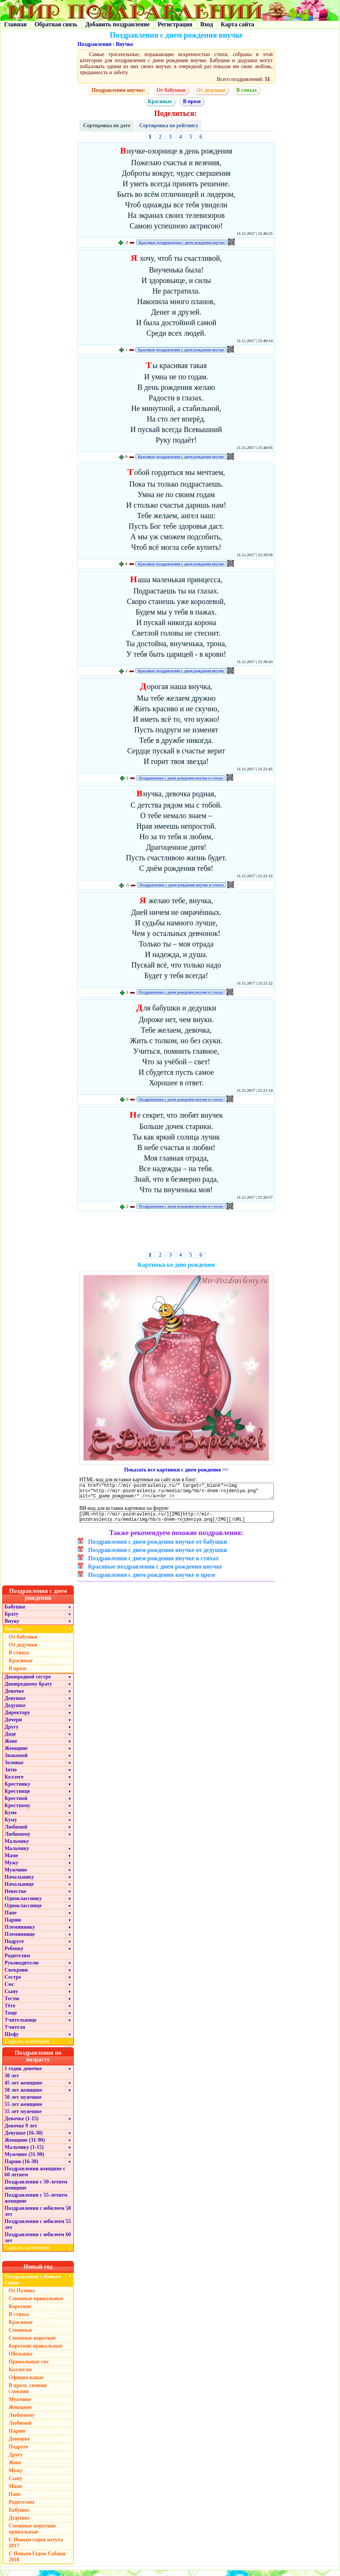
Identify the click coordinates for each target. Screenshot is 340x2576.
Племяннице (20, 1940)
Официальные (26, 2383)
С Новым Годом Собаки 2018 (37, 2562)
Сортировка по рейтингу (168, 125)
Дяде (10, 1739)
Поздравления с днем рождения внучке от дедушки (157, 1555)
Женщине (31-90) (25, 2145)
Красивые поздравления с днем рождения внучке (181, 242)
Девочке (14, 1697)
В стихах (246, 90)
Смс (9, 1990)
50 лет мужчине (23, 2103)
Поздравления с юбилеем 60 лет (38, 2243)
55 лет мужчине (23, 2117)
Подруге (14, 1947)
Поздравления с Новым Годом (33, 2285)
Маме (11, 1861)
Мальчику (17, 1847)
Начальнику (19, 1882)
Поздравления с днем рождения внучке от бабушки (157, 1547)
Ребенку (14, 1954)
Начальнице (19, 1890)
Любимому (17, 1840)
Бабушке (15, 1612)
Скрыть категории (39, 2047)
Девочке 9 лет (21, 2131)
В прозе (192, 101)
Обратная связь (56, 24)
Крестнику (17, 1789)
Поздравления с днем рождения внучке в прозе (152, 1580)
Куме (11, 1818)
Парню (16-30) (21, 2167)
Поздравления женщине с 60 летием (35, 2177)
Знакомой (16, 1761)
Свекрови (16, 1975)
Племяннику (20, 1932)
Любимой (16, 1832)
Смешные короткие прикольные (32, 2534)
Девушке (15, 1704)
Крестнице (17, 1797)
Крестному (17, 1811)
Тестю (12, 2004)
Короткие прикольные (35, 2351)
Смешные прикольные (36, 2304)
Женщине (16, 1754)
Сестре (13, 1983)
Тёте (10, 2011)
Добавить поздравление (117, 24)
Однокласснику (23, 1904)
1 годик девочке (23, 2074)
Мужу (11, 1868)
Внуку (12, 1627)
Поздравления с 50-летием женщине (36, 2190)
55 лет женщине (23, 2110)
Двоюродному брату (28, 1689)
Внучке (124, 44)
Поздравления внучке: (119, 90)
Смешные (20, 2336)
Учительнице (20, 2025)
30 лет (12, 2081)
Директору (17, 1718)
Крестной (16, 1804)
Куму (11, 1825)
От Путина (22, 2296)
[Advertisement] (176, 1233)
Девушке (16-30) (23, 2138)
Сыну (11, 1997)
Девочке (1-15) (21, 2124)
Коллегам (20, 2375)
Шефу (12, 2040)
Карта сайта (237, 24)
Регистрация (175, 24)
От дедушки (210, 90)
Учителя (15, 2033)
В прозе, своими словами (28, 2394)
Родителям (17, 1961)
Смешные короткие (32, 2343)
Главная (15, 24)
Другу (12, 1732)
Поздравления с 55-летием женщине (36, 2203)
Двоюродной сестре (28, 1682)
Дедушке (15, 1711)
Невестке (15, 1897)
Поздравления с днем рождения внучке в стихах (181, 778)
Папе (11, 1918)
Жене (11, 1747)
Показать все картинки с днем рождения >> (176, 1470)
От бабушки (170, 90)
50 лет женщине (23, 2095)
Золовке (14, 1768)
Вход (206, 24)
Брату (11, 1619)
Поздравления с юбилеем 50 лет (38, 2217)
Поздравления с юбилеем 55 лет (38, 2230)
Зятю (11, 1775)
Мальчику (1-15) (24, 2153)
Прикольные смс (29, 2367)
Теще (11, 2018)
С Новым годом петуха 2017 (36, 2548)
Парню (13, 1925)
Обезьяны (21, 2359)
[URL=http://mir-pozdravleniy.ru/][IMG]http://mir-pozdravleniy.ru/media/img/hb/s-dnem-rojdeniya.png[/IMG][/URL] (176, 1521)
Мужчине (16, 1875)
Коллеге (14, 1782)
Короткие (20, 2312)
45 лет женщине (23, 2088)
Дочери (13, 1725)
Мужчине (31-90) (24, 2160)
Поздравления (94, 44)
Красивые (160, 101)
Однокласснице (23, 1911)
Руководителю (22, 1968)
